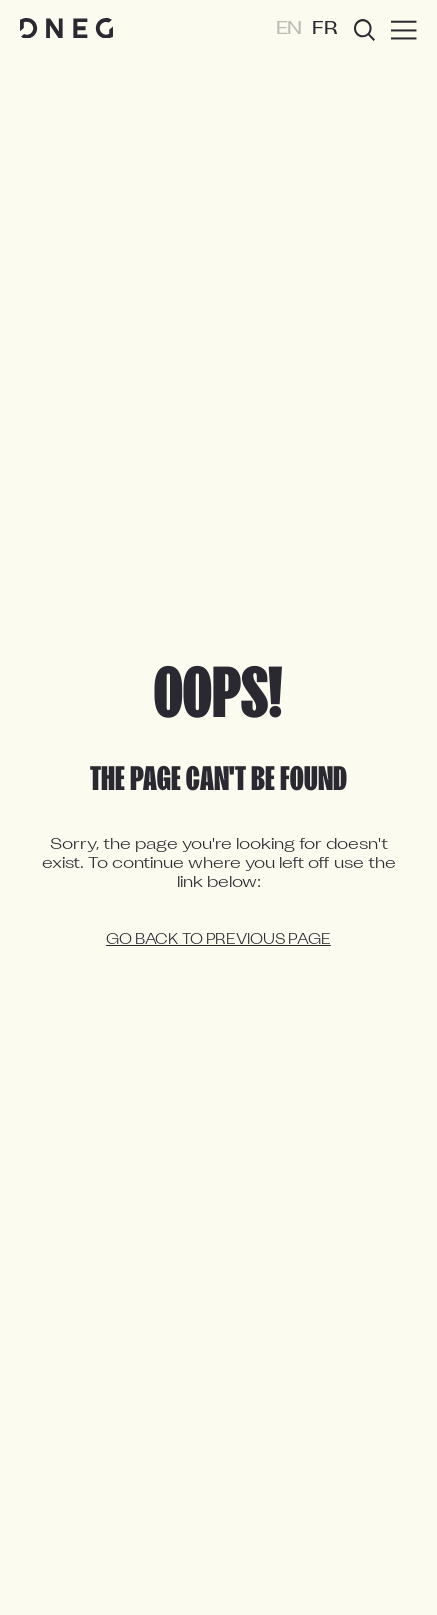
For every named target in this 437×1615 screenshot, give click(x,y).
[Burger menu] (404, 30)
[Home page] (66, 29)
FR (325, 29)
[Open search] (364, 30)
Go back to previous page (218, 940)
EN (289, 29)
